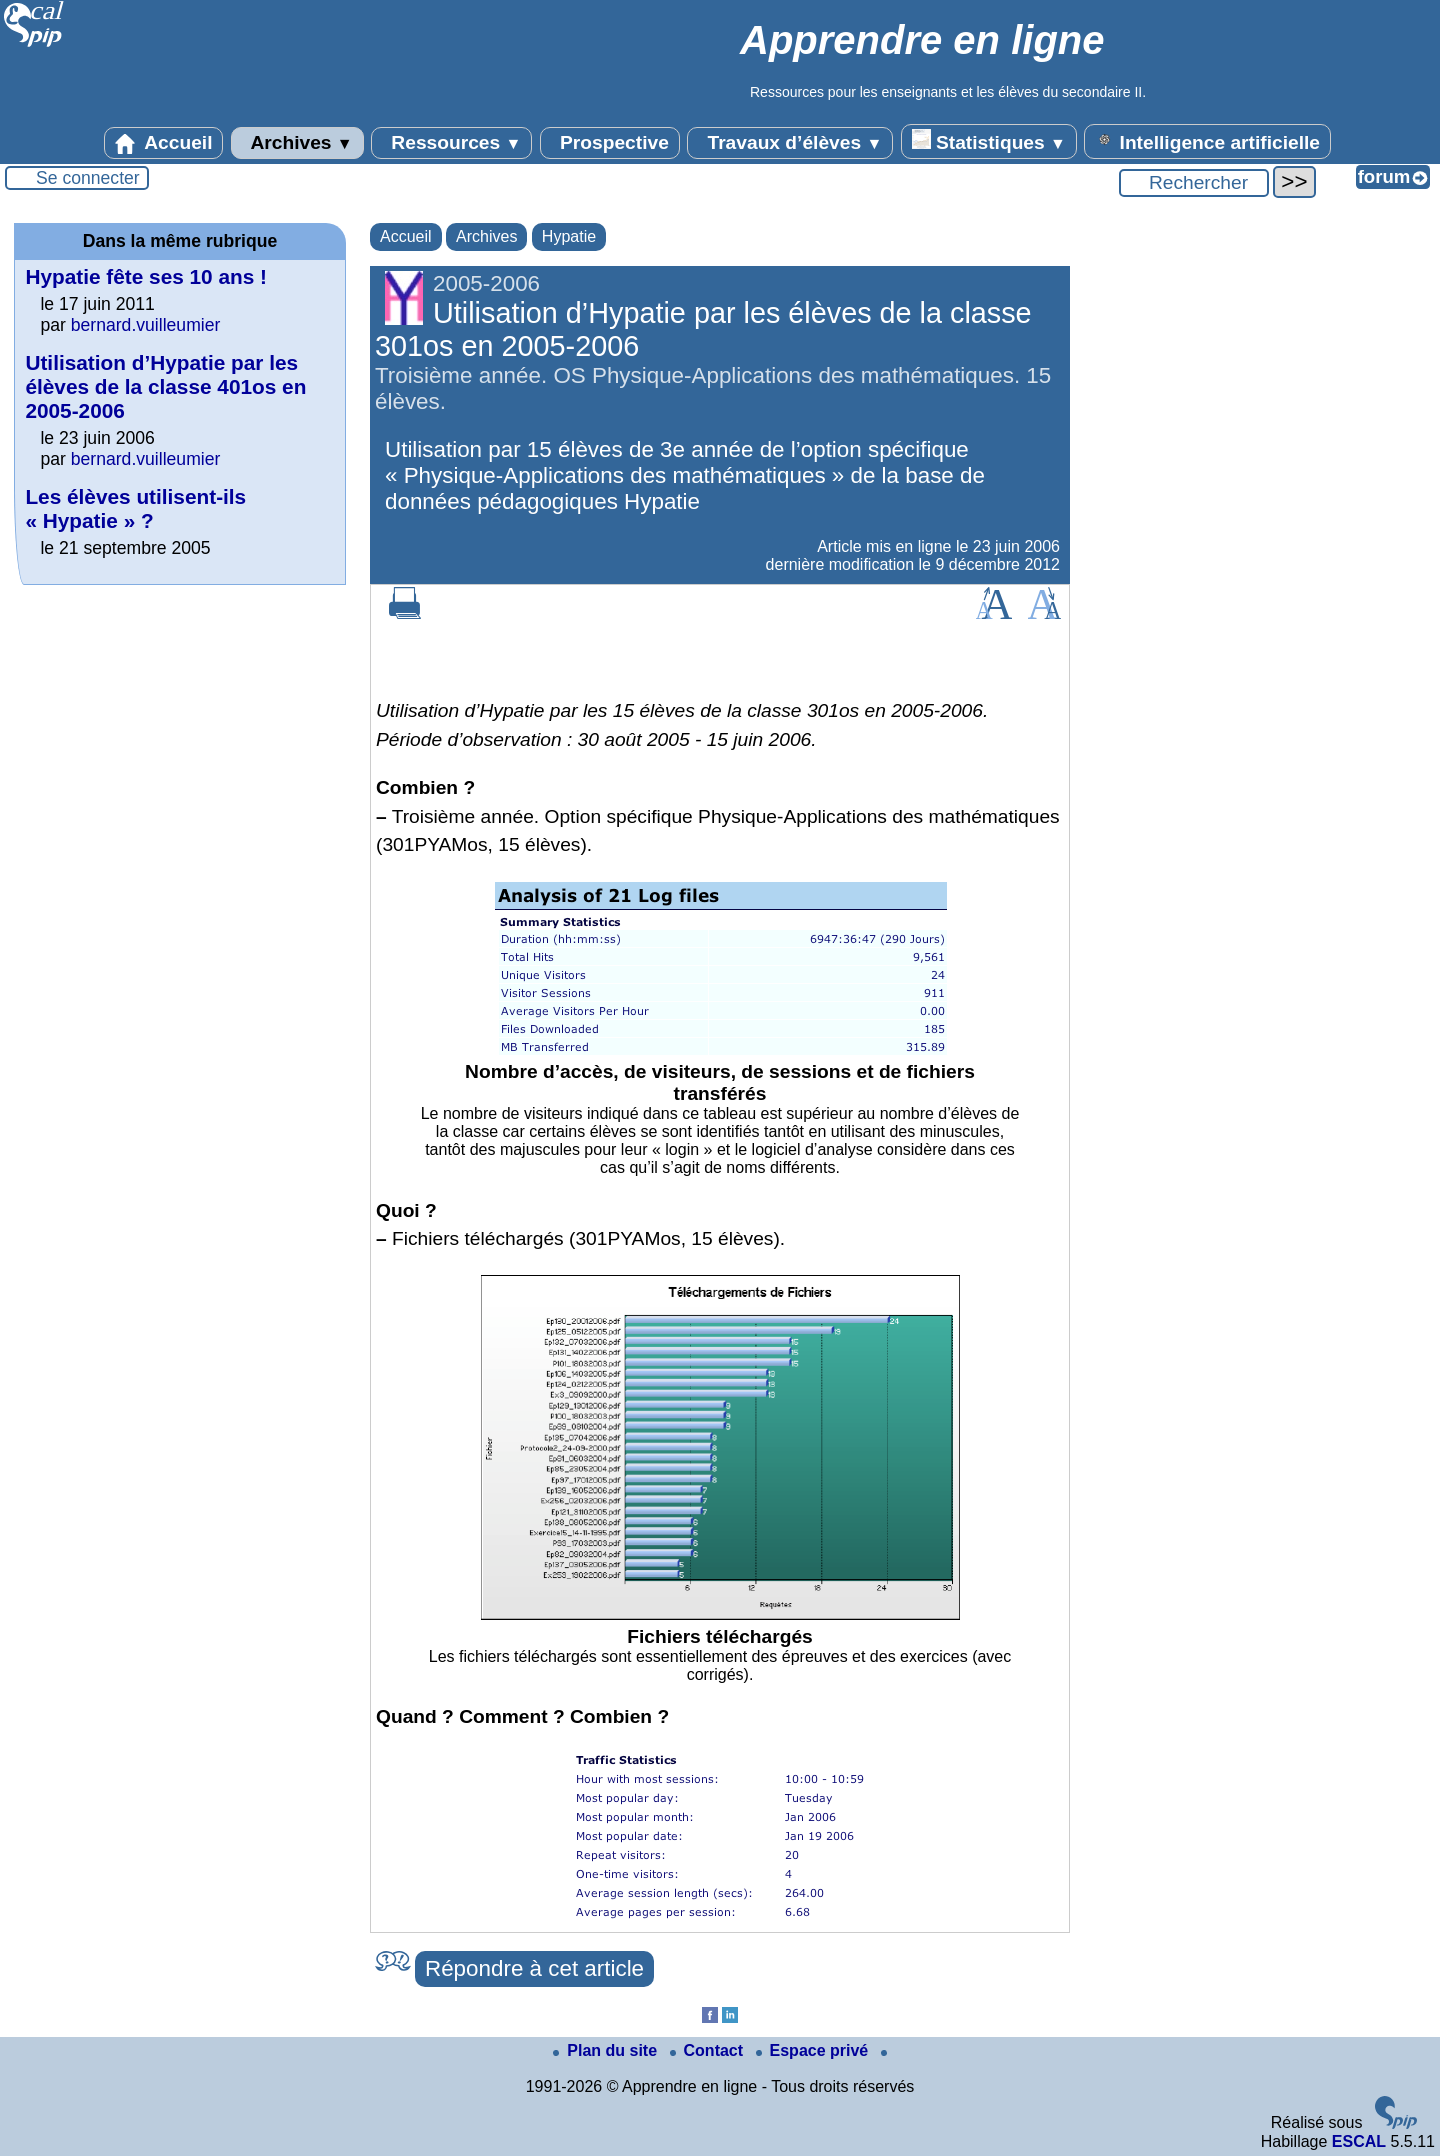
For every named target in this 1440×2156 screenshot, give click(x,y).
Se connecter (88, 178)
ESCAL (1359, 2141)
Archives (297, 143)
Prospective (610, 143)
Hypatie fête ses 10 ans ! (146, 276)
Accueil (164, 143)
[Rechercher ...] (1194, 183)
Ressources (451, 143)
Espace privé (814, 2050)
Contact (709, 2050)
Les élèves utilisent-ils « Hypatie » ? (135, 508)
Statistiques (989, 141)
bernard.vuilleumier (146, 325)
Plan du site (607, 2050)
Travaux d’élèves (790, 143)
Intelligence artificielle (1207, 141)
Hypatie (569, 236)
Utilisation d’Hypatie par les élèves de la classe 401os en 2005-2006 (165, 386)
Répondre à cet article (534, 1968)
